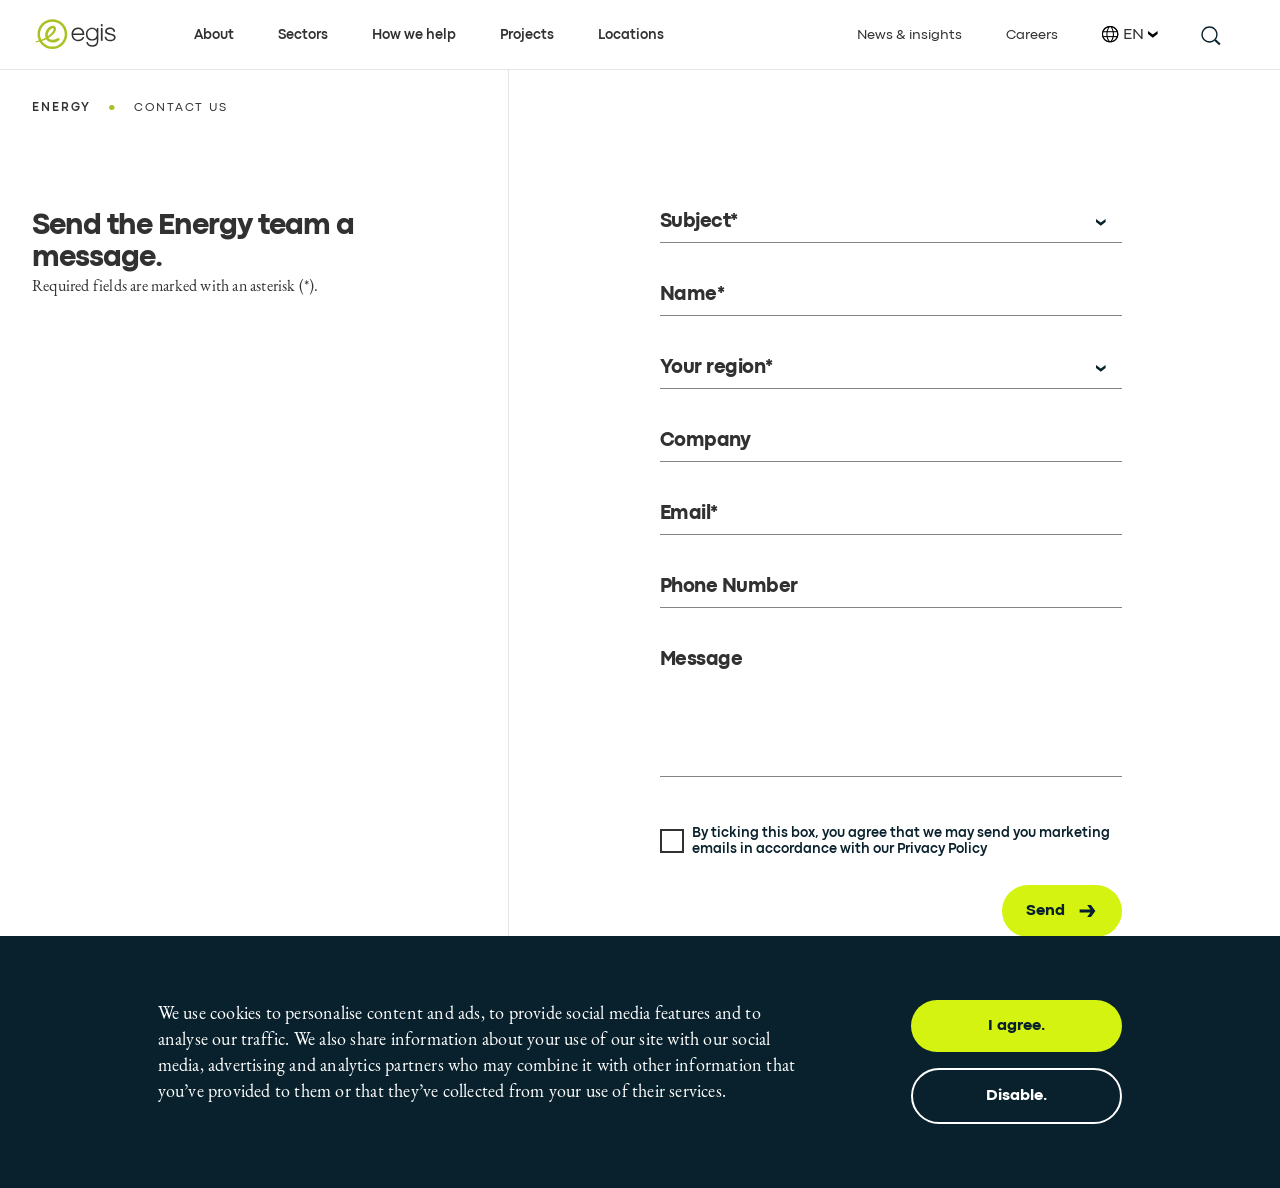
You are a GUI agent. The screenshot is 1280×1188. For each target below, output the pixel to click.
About (214, 35)
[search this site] (1209, 34)
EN (1130, 34)
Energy (61, 108)
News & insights (909, 35)
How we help (414, 35)
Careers (1032, 35)
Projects (527, 35)
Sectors (303, 35)
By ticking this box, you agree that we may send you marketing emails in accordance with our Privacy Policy (901, 841)
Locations (631, 35)
